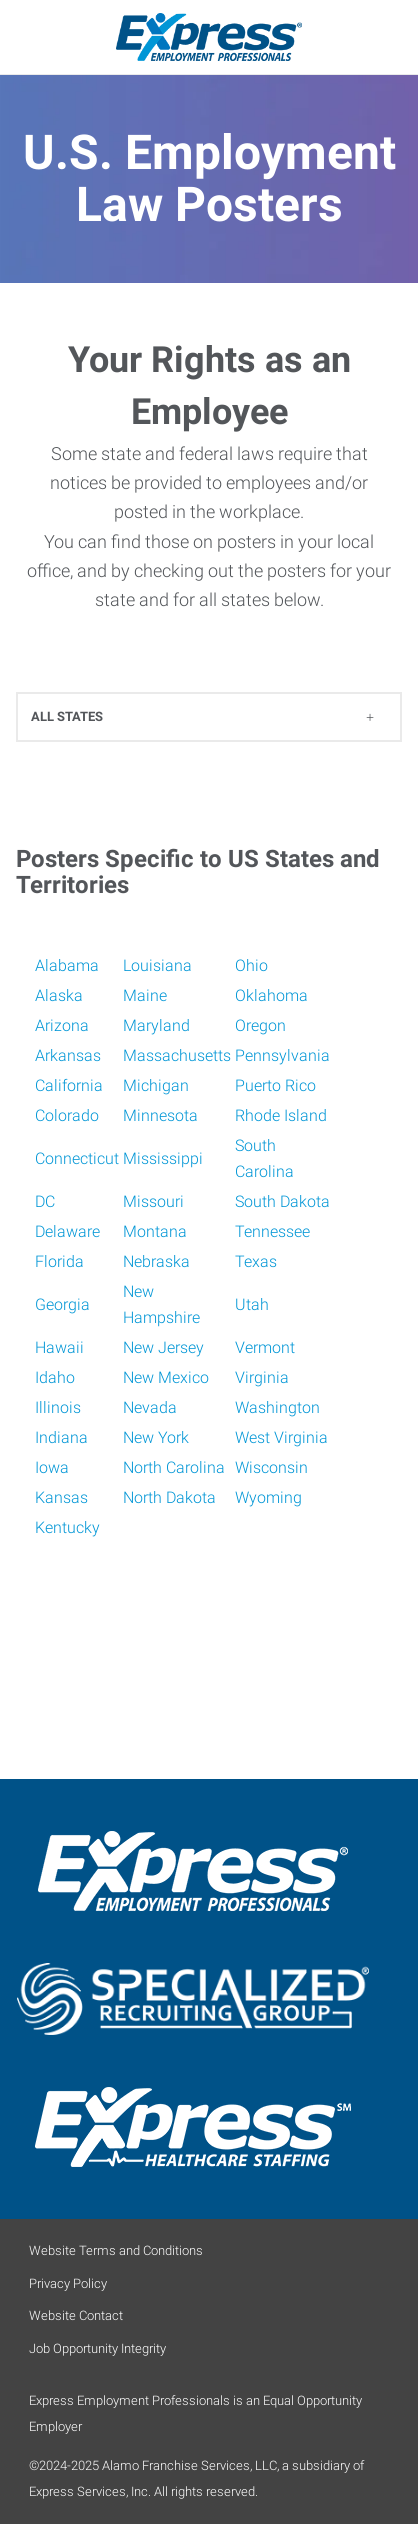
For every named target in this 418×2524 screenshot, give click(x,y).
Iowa (52, 1467)
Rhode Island (281, 1115)
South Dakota (282, 1201)
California (69, 1085)
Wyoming (268, 1497)
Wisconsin (271, 1467)
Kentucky (67, 1527)
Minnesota (160, 1115)
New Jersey (163, 1347)
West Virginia (281, 1437)
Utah (252, 1304)
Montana (155, 1231)
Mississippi (163, 1158)
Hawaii (59, 1347)
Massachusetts (177, 1055)
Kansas (61, 1497)
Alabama (67, 965)
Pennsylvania (282, 1055)
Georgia (62, 1304)
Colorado (67, 1115)
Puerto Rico (275, 1085)
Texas (256, 1261)
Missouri (153, 1201)
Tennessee (272, 1231)
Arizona (62, 1025)
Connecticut (77, 1158)
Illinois (58, 1407)
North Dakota (169, 1497)
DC (45, 1201)
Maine (145, 995)
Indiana (61, 1437)
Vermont (265, 1347)
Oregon (260, 1025)
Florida (59, 1261)
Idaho (55, 1377)
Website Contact (76, 2315)
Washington (277, 1407)
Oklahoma (271, 995)
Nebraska (156, 1261)
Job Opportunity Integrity (97, 2348)
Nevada (150, 1407)
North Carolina (174, 1467)
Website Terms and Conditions (116, 2250)
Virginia (262, 1377)
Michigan (156, 1085)
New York (156, 1437)
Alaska (59, 995)
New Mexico (166, 1377)
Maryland (156, 1025)
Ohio (251, 965)
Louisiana (157, 965)
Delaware (67, 1231)
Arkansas (68, 1055)
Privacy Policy (68, 2283)
